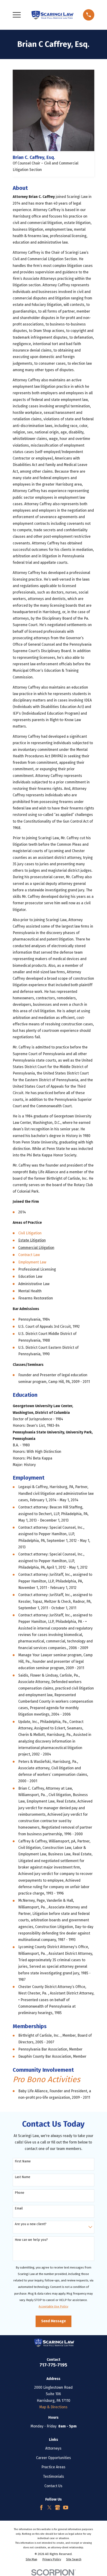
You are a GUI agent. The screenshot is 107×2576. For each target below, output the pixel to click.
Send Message (53, 2321)
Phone (19, 2193)
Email (19, 2208)
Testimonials (53, 2476)
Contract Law (29, 1255)
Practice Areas (53, 2467)
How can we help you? (31, 2240)
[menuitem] (31, 2559)
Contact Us (53, 2486)
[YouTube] (65, 2507)
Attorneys (53, 2448)
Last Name (22, 2177)
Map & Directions (53, 2407)
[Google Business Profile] (57, 2507)
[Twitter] (49, 2507)
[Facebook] (41, 2507)
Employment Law (32, 1262)
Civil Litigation (30, 1233)
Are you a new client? (30, 2224)
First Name (23, 2161)
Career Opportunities (53, 2458)
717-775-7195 (53, 2365)
